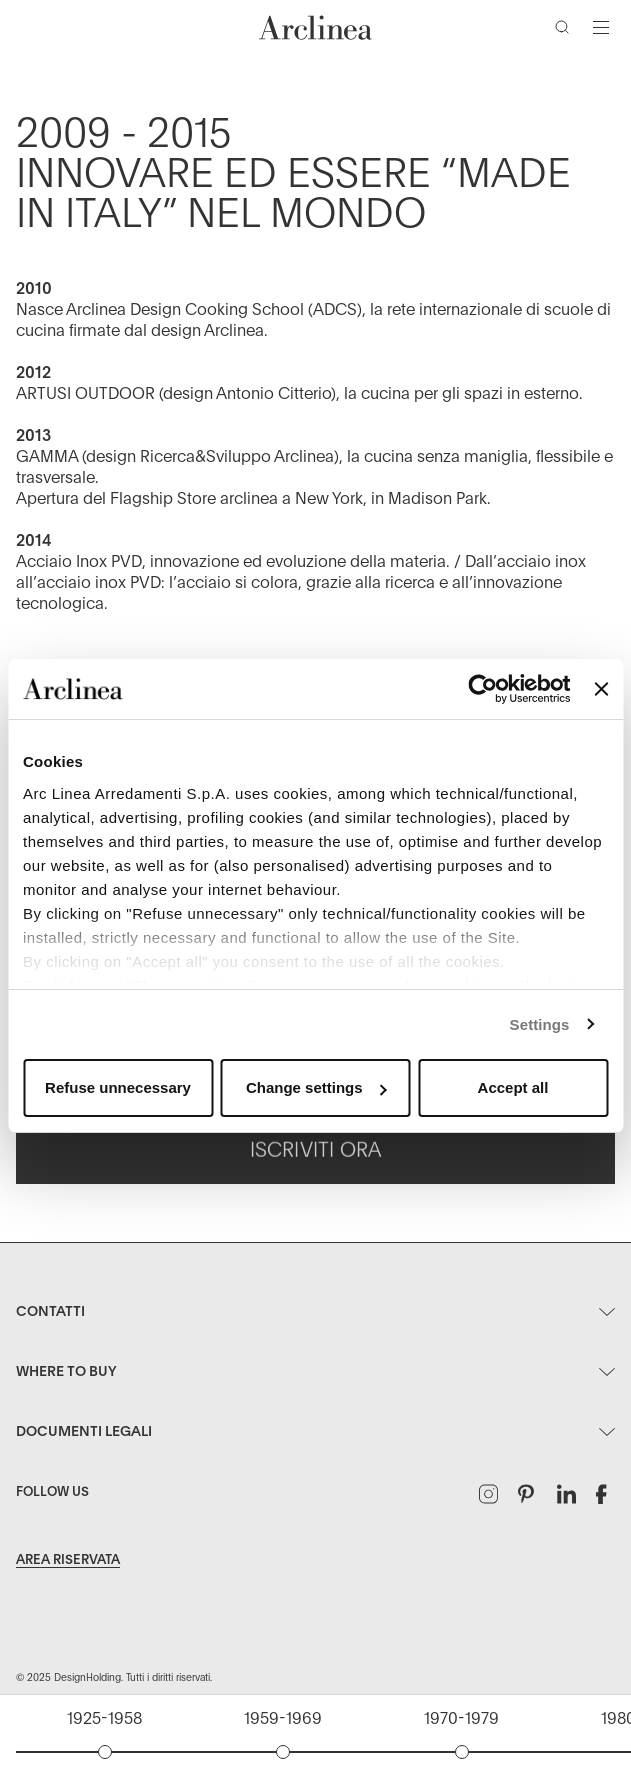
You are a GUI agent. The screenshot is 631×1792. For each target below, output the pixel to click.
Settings (540, 1024)
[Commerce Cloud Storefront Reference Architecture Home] (316, 27)
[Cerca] (566, 31)
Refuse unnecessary (118, 1087)
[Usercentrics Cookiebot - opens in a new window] (483, 689)
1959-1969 (283, 1719)
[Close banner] (601, 689)
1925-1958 (104, 1719)
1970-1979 (461, 1719)
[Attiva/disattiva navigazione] (601, 27)
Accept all (513, 1087)
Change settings (316, 1087)
